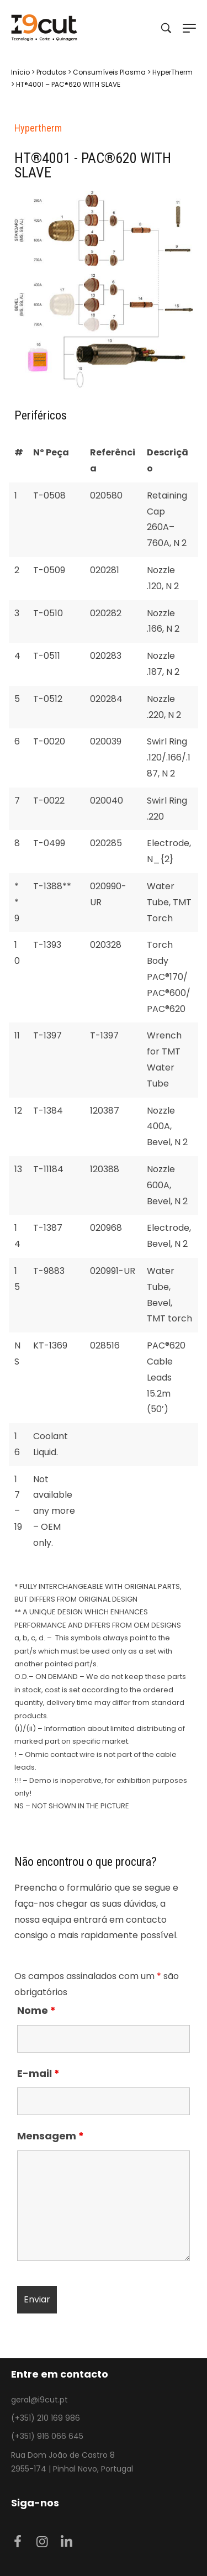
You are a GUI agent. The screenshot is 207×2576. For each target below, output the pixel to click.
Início (20, 72)
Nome (36, 2010)
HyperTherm (172, 72)
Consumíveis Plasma (109, 72)
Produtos (51, 72)
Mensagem (50, 2136)
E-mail (38, 2073)
